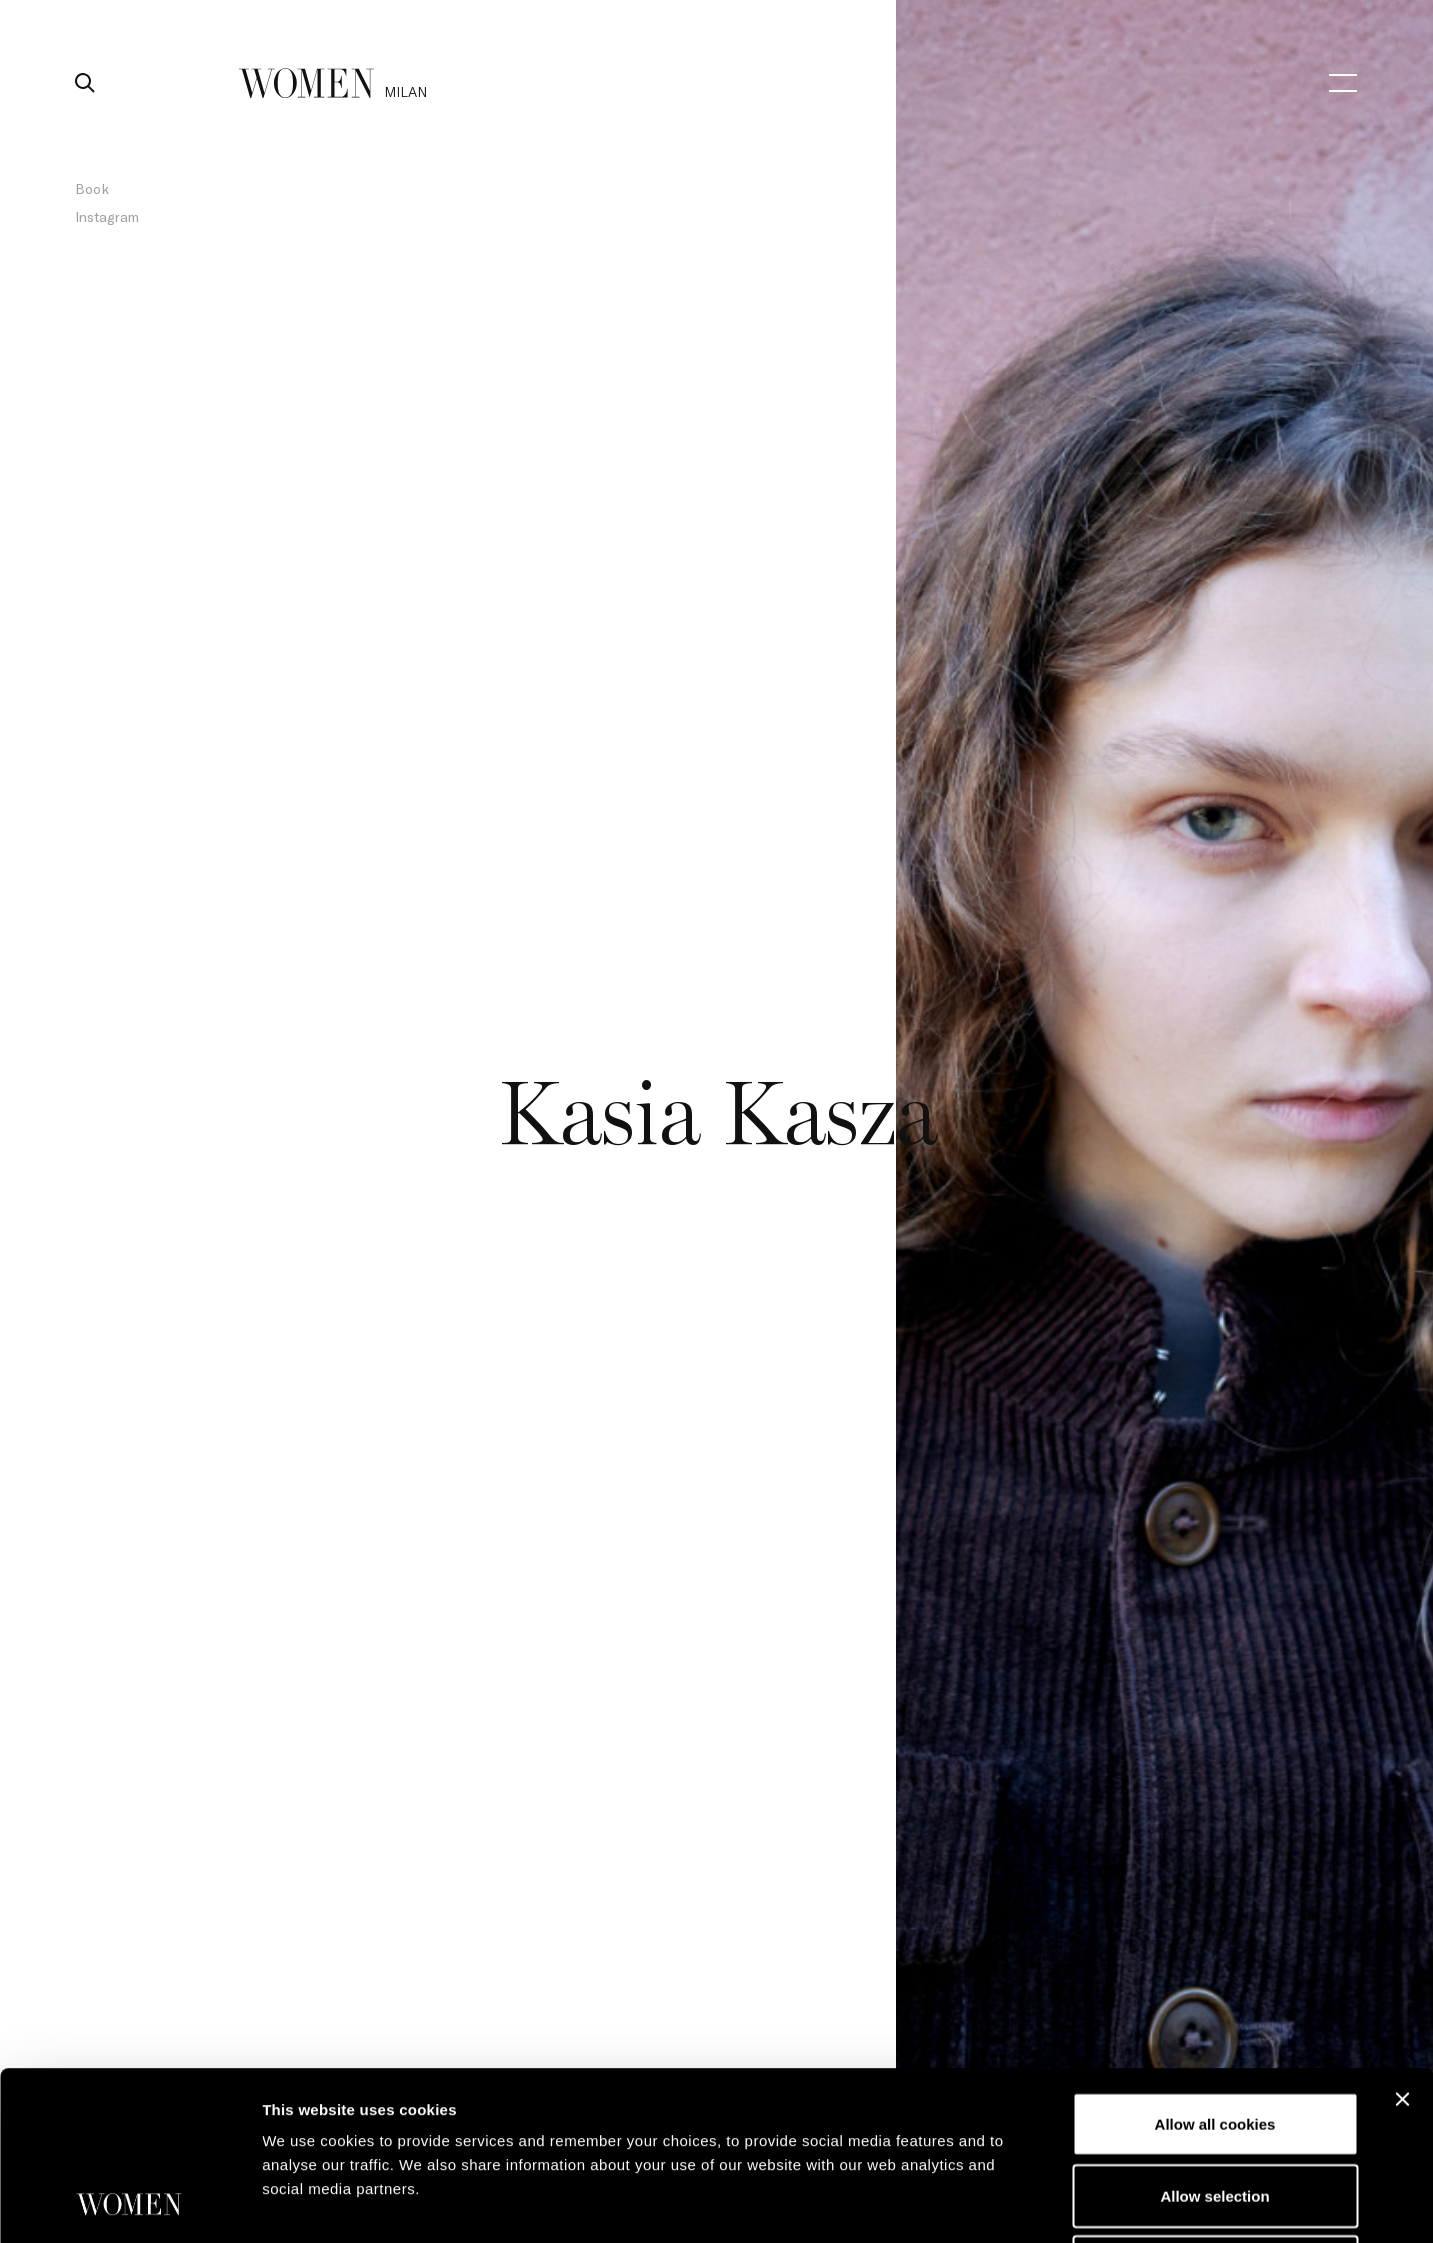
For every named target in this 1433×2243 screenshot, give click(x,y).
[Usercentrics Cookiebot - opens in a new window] (129, 2204)
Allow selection (1214, 2037)
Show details (1049, 2203)
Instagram (107, 216)
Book (92, 188)
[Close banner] (1402, 1941)
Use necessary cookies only (1215, 2108)
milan (405, 91)
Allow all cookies (1215, 1965)
